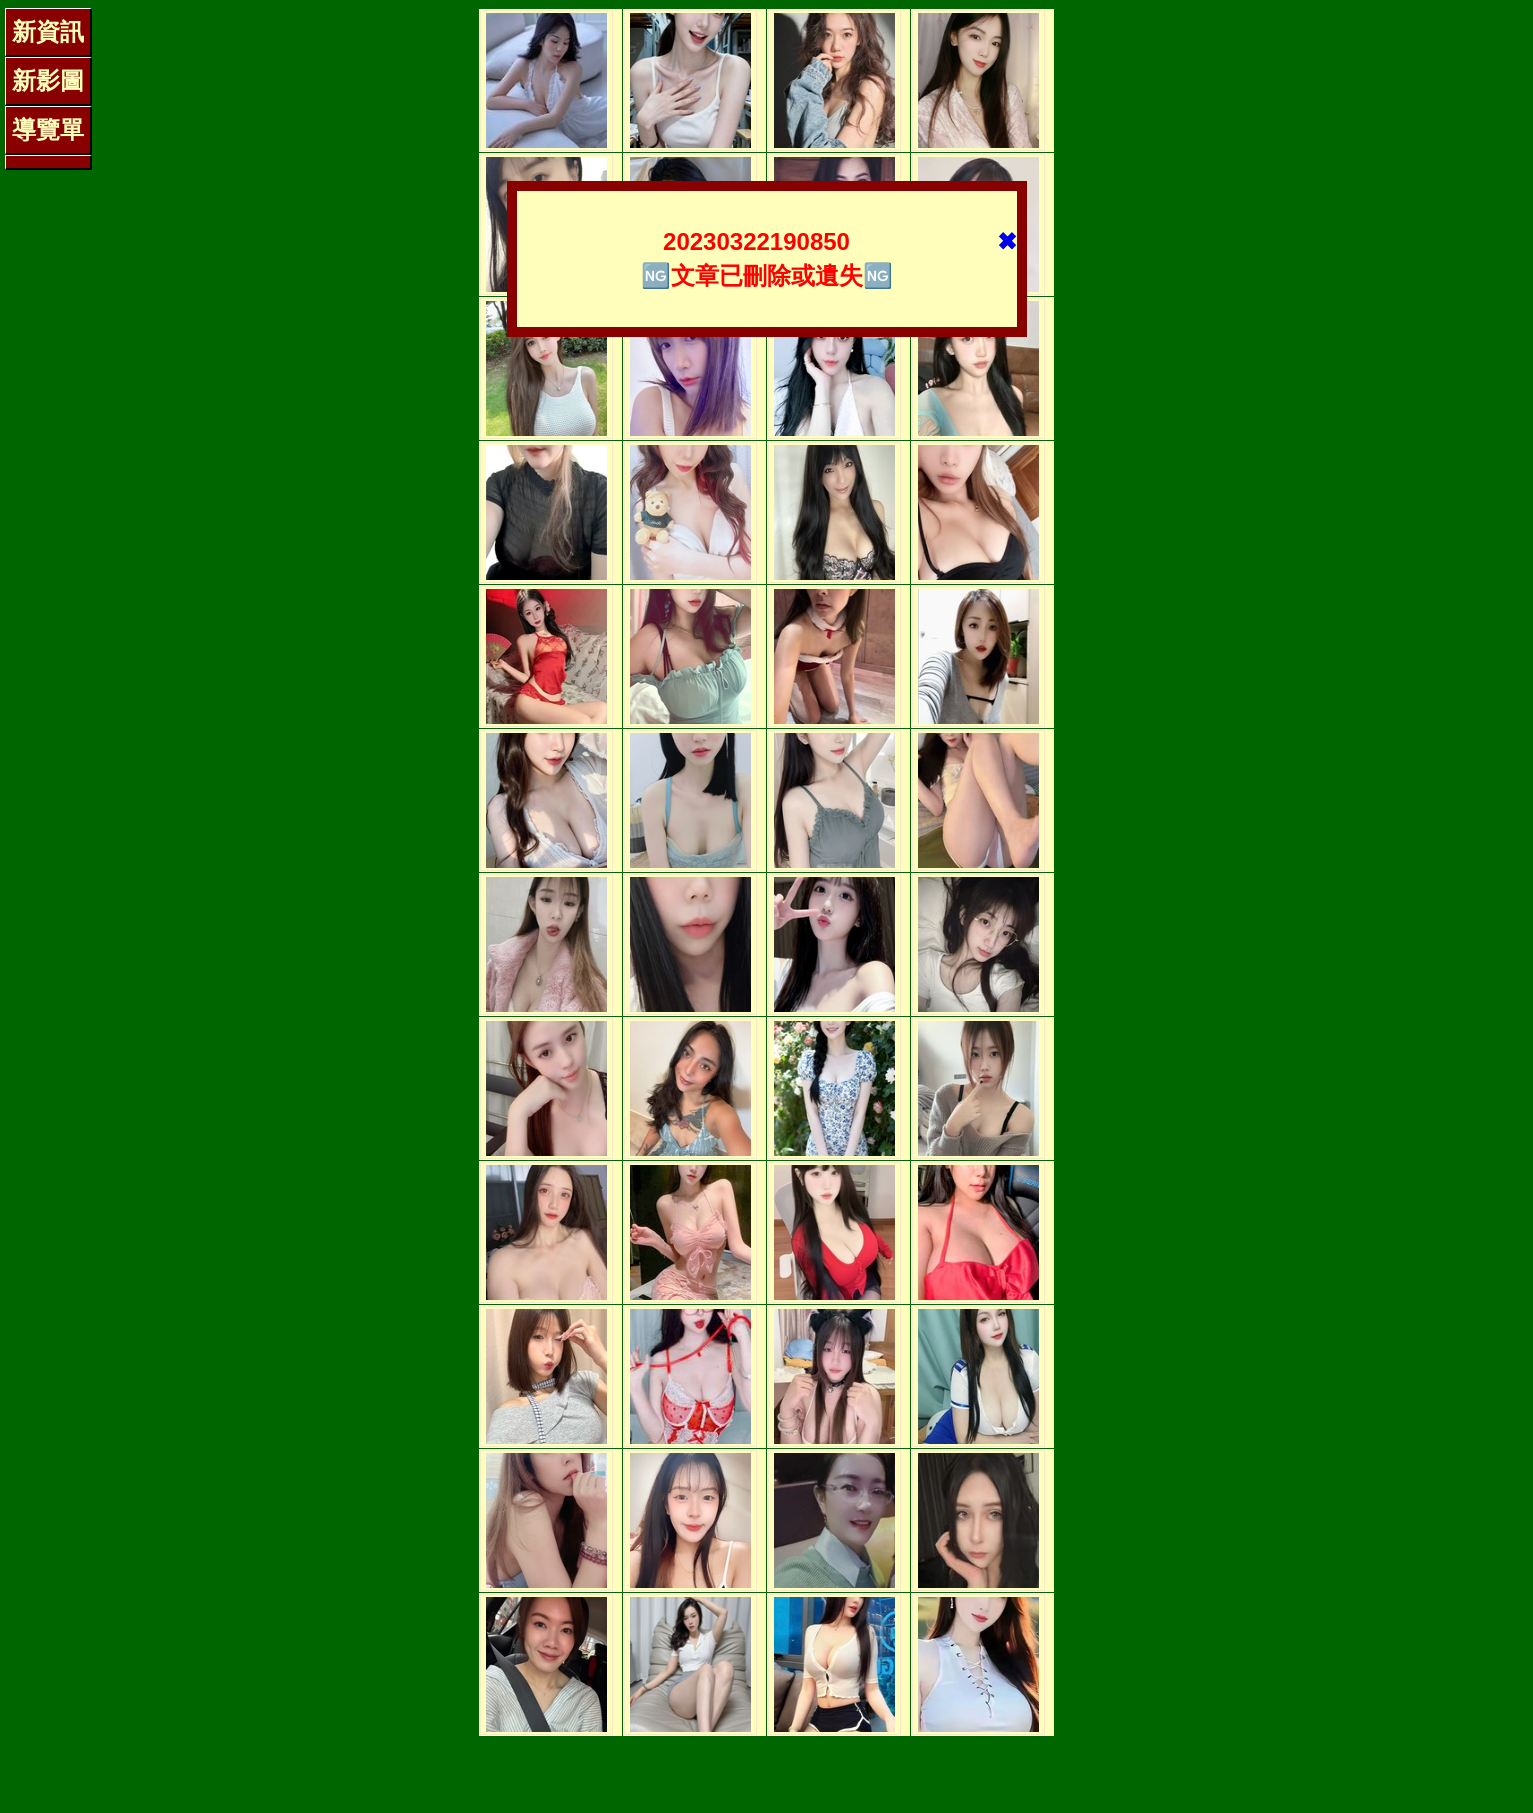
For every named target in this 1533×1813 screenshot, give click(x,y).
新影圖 (48, 80)
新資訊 (48, 31)
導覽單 (48, 129)
